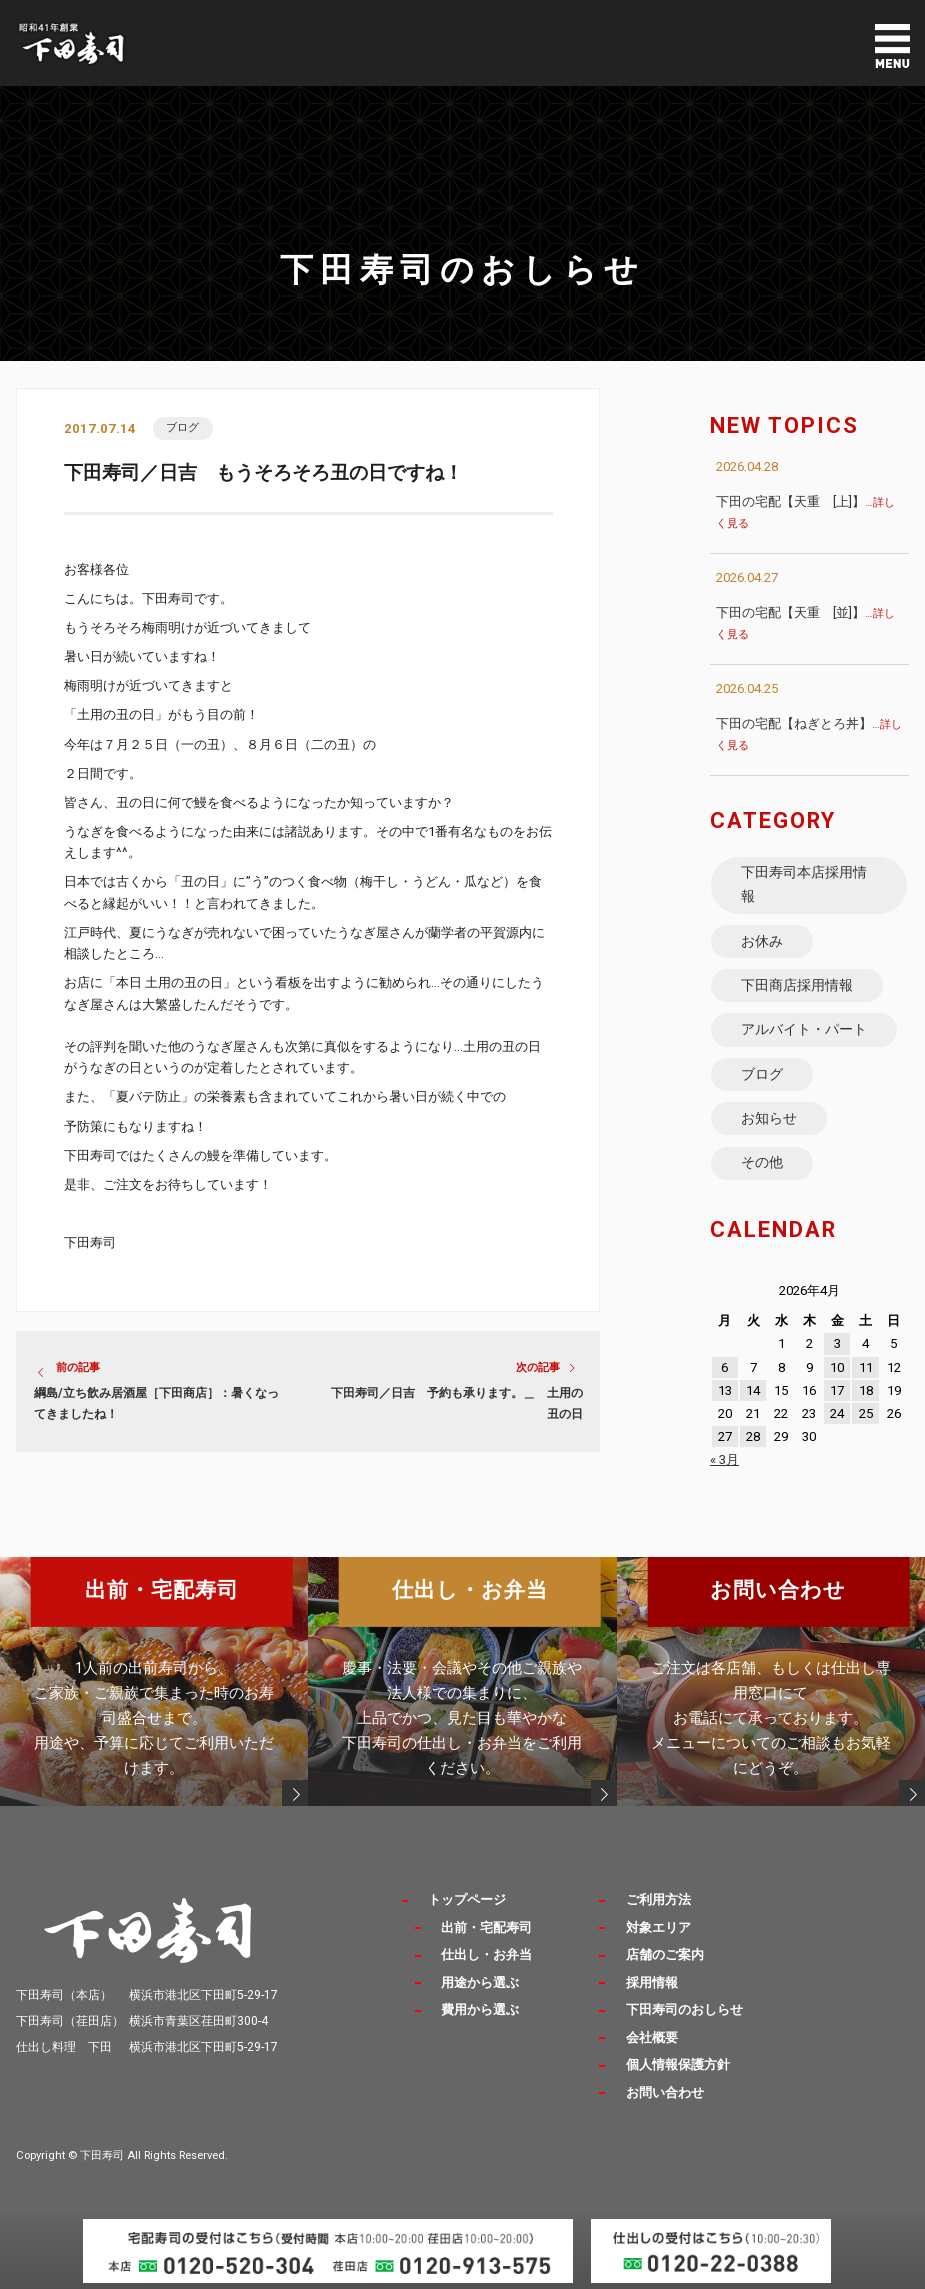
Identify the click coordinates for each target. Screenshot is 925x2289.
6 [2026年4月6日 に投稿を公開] (724, 1367)
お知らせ (769, 1118)
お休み (762, 941)
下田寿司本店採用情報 (804, 884)
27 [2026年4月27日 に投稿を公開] (725, 1436)
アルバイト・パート (804, 1029)
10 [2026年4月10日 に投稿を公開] (837, 1367)
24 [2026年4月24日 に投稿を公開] (837, 1413)
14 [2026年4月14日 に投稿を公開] (753, 1390)
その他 (762, 1162)
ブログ (182, 427)
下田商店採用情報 (797, 985)
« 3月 (724, 1459)
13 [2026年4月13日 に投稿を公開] (725, 1390)
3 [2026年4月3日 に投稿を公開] (837, 1343)
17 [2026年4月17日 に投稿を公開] (837, 1390)
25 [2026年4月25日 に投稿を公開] (866, 1413)
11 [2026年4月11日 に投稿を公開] (866, 1367)
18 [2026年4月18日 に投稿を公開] (866, 1390)
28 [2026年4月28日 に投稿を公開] (753, 1436)
